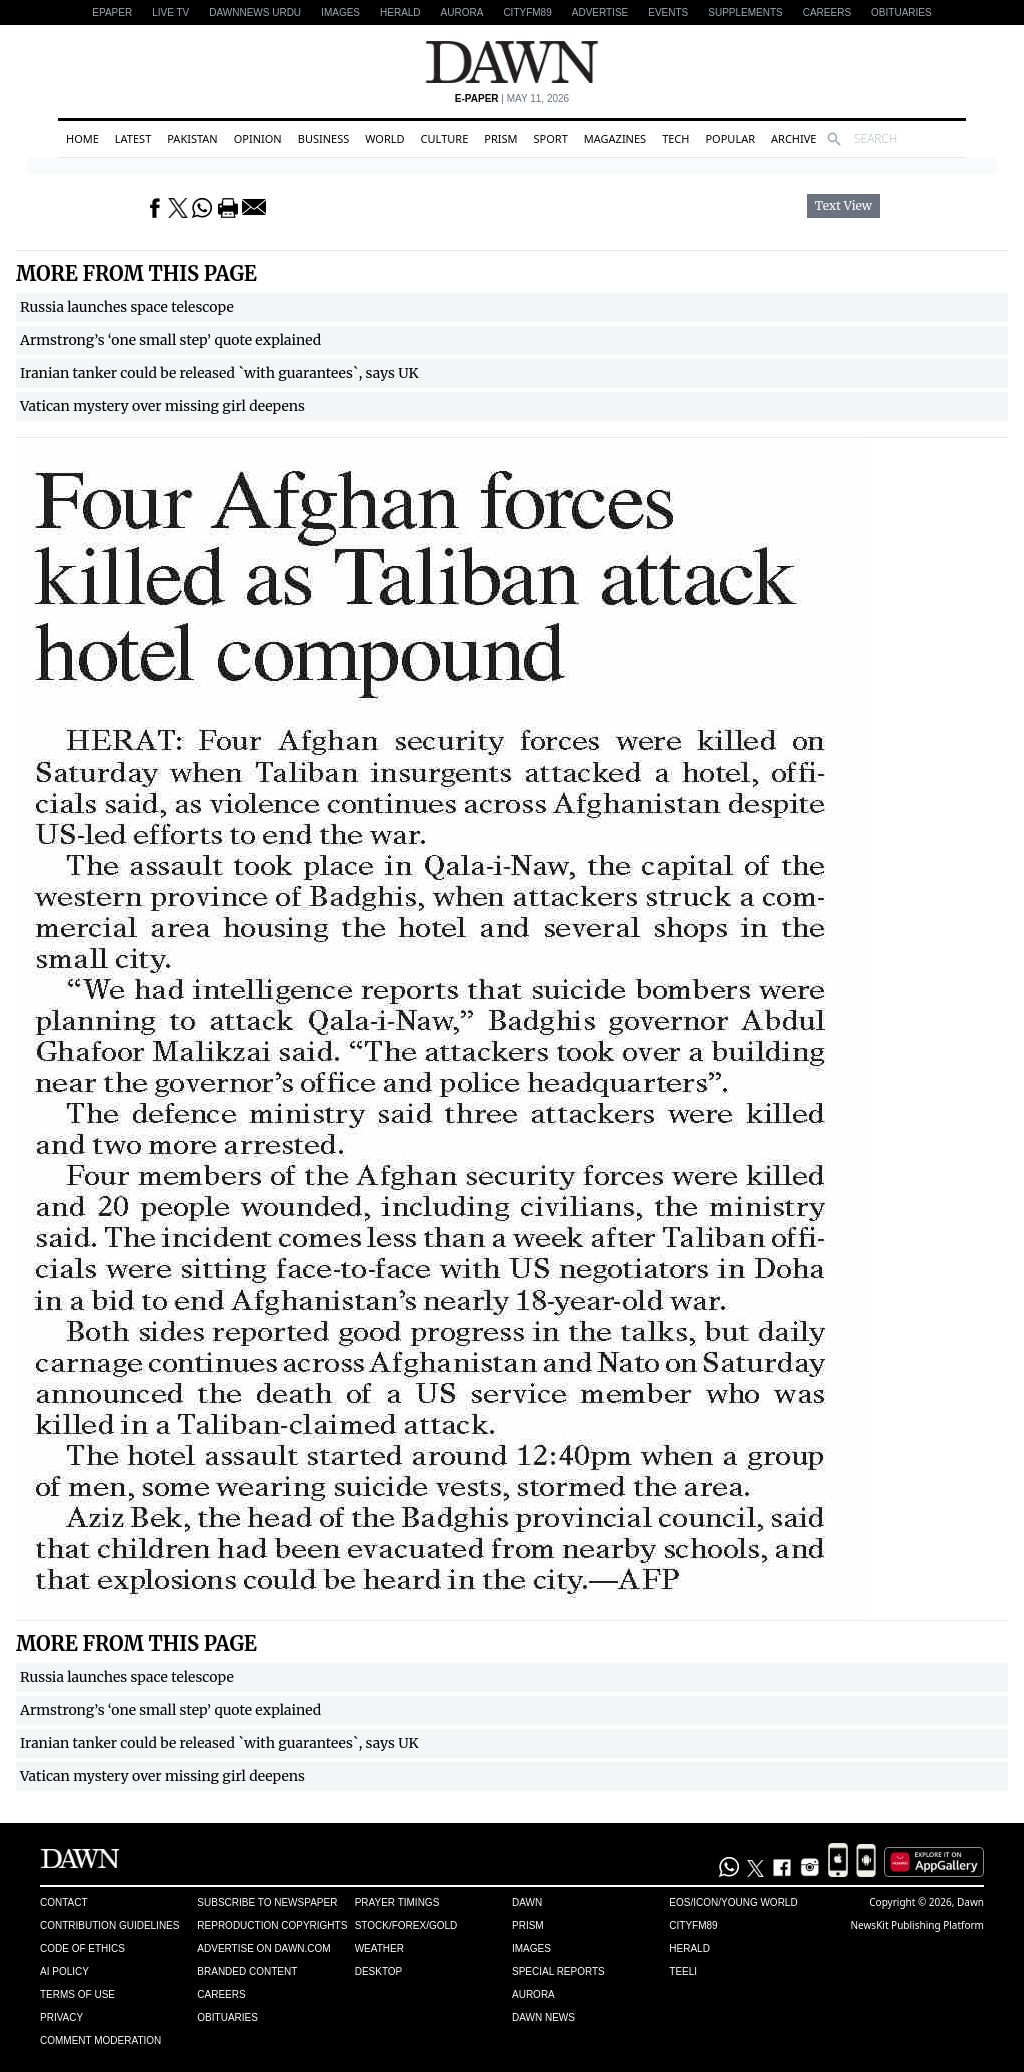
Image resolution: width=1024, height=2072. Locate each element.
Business (324, 138)
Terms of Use (77, 1994)
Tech (675, 138)
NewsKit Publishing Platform (917, 1925)
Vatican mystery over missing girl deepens (162, 406)
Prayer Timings (397, 1902)
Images (340, 12)
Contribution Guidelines (109, 1925)
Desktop (379, 1971)
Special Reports (558, 1971)
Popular (730, 138)
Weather (379, 1948)
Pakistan (192, 138)
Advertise (600, 12)
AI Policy (64, 1971)
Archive (793, 138)
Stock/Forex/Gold (406, 1925)
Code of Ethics (82, 1948)
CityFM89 (527, 12)
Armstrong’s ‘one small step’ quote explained (170, 340)
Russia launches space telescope (127, 307)
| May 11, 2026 (512, 98)
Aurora (462, 12)
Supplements (745, 12)
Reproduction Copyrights (272, 1925)
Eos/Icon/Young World (733, 1902)
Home (82, 138)
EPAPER (112, 12)
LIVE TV (170, 12)
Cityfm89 (693, 1925)
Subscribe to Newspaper (267, 1902)
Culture (445, 138)
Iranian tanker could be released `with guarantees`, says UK (219, 373)
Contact (64, 1902)
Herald (400, 12)
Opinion (258, 138)
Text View (843, 206)
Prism (500, 138)
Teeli (683, 1971)
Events (668, 12)
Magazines (615, 138)
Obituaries (901, 12)
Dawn (527, 1902)
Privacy (61, 2017)
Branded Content (247, 1971)
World (384, 138)
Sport (551, 138)
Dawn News (543, 2017)
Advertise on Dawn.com (263, 1948)
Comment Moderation (100, 2040)
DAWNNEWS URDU (255, 12)
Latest (133, 138)
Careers (827, 12)
